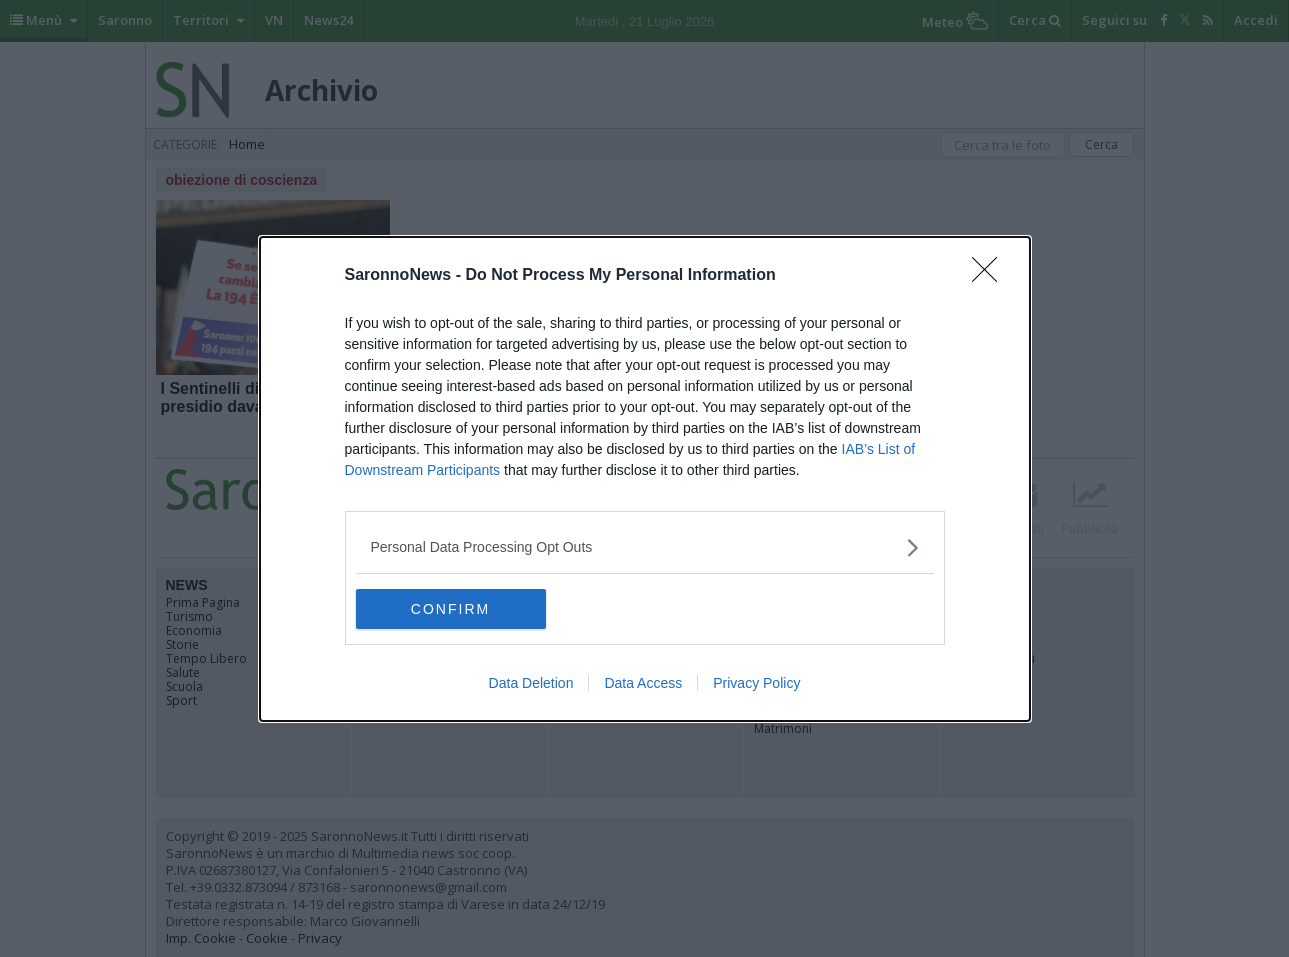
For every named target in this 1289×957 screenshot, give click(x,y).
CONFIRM (450, 609)
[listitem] (645, 547)
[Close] (991, 276)
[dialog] (645, 479)
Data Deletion (531, 683)
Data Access (643, 683)
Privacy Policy (756, 683)
